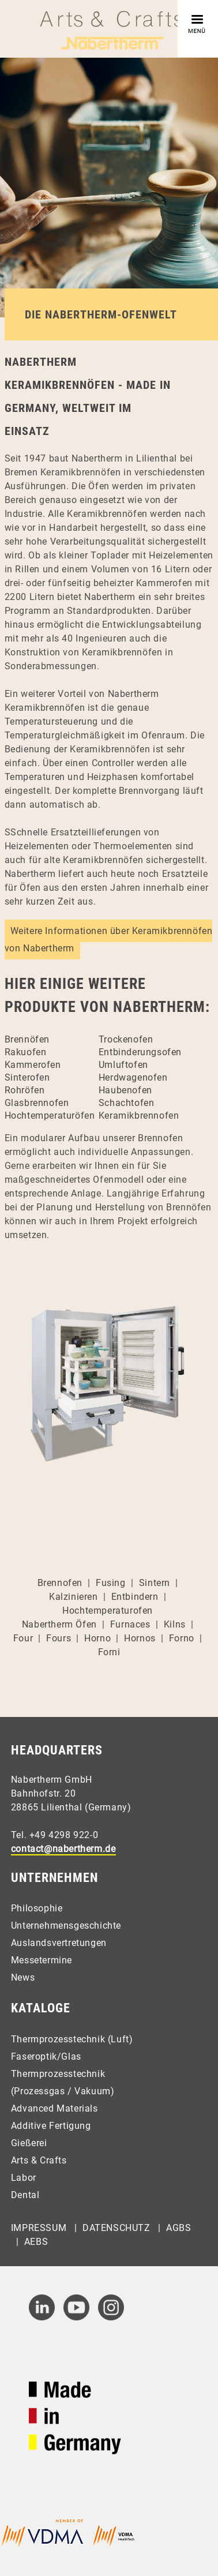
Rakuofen (26, 1052)
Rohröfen (25, 1090)
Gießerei (29, 2143)
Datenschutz (116, 2227)
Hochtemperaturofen (107, 1610)
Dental (25, 2194)
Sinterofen (27, 1077)
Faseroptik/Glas (46, 2056)
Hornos (140, 1638)
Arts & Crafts (39, 2160)
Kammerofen (33, 1064)
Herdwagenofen (133, 1077)
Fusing (111, 1582)
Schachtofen (127, 1102)
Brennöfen (27, 1039)
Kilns (175, 1624)
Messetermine (41, 1960)
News (23, 1977)
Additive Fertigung (51, 2125)
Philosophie (37, 1908)
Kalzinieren (73, 1596)
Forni (109, 1652)
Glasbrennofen (37, 1102)
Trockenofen (126, 1039)
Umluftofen (123, 1064)
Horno (97, 1638)
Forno (181, 1638)
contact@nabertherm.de (63, 1848)
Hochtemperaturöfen (50, 1115)
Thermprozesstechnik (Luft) (72, 2039)
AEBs (36, 2241)
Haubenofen (125, 1090)
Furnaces (130, 1624)
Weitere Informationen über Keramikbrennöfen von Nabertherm (109, 939)
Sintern (154, 1582)
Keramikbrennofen (139, 1115)
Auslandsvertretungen (59, 1942)
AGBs (178, 2227)
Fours (58, 1638)
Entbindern (135, 1596)
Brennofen (59, 1582)
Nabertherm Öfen (59, 1624)
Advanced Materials (54, 2108)
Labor (23, 2177)
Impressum (38, 2227)
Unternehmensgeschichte (66, 1925)
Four (23, 1638)
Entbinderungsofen (140, 1052)
